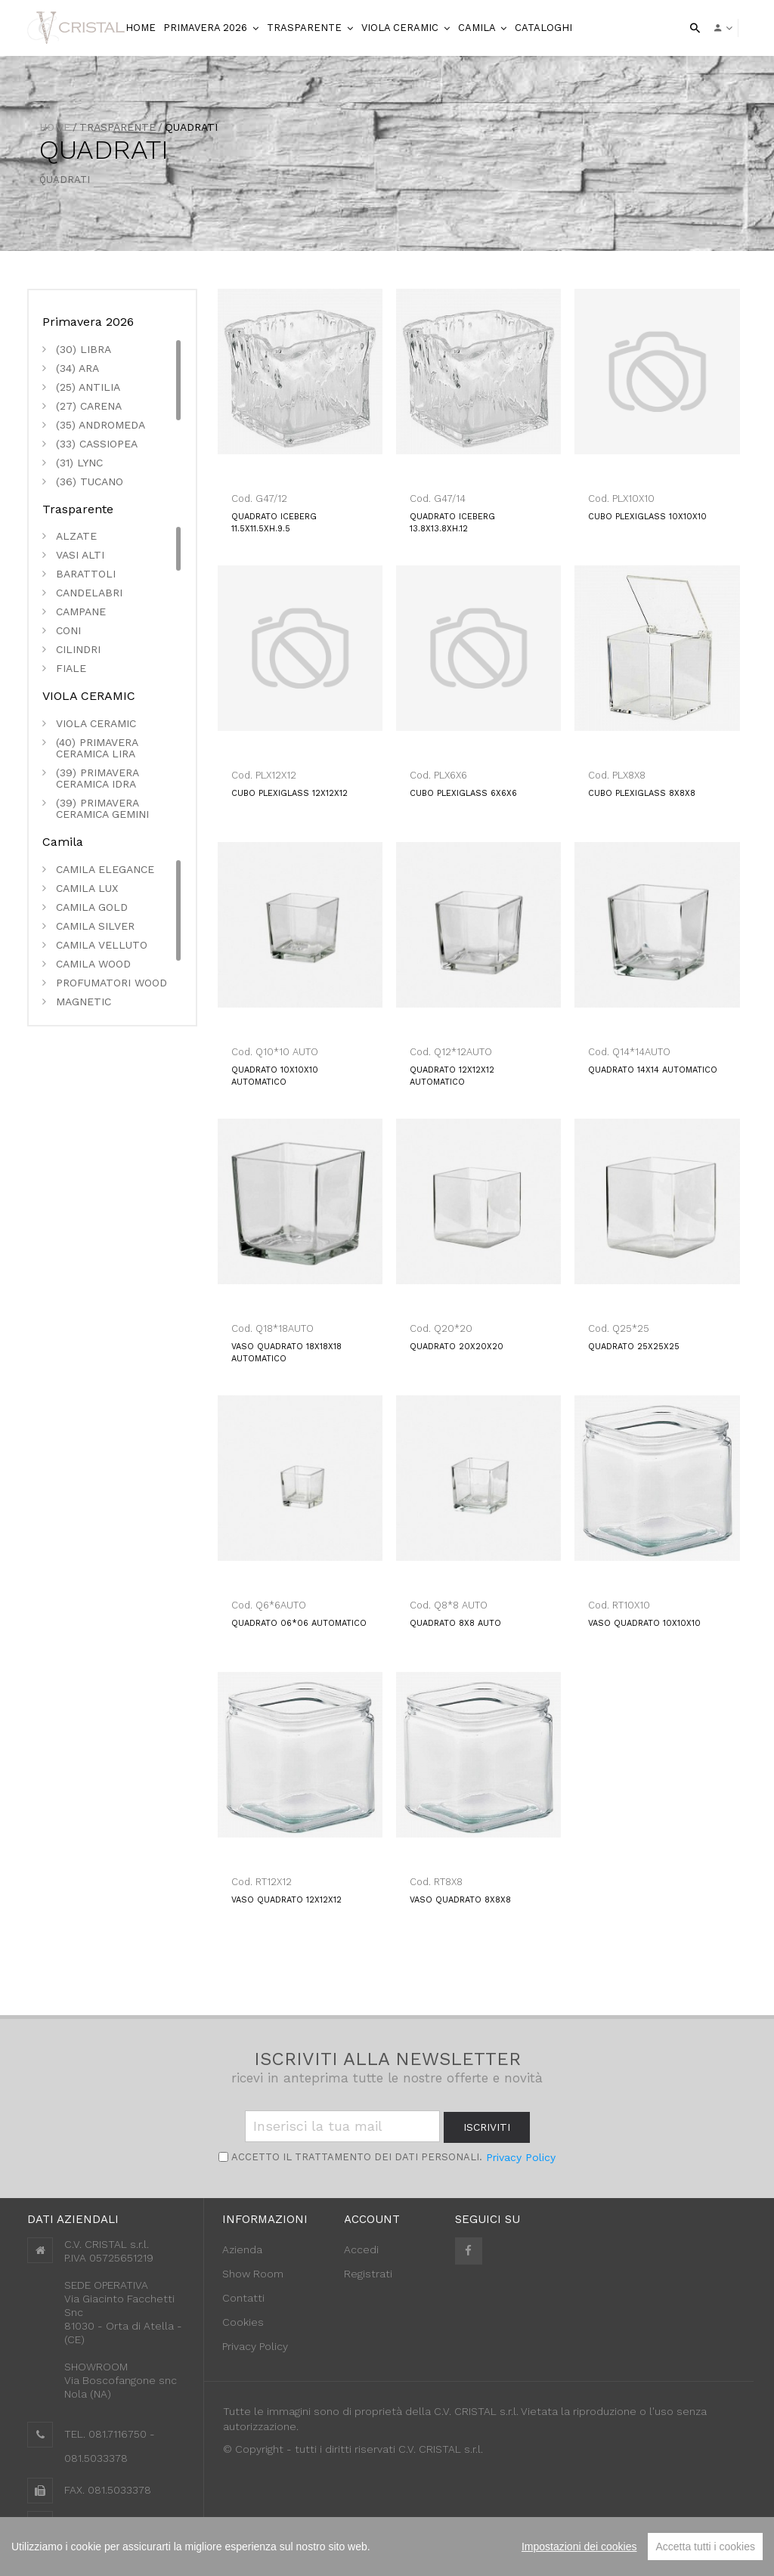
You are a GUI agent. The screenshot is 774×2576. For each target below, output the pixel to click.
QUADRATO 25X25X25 (634, 1346)
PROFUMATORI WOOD (111, 983)
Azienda (242, 2249)
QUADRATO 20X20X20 (456, 1346)
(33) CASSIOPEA (97, 444)
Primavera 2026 (206, 27)
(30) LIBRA (83, 349)
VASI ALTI (80, 555)
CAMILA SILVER (95, 926)
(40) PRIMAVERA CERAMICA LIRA (97, 748)
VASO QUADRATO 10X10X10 (644, 1623)
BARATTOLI (86, 574)
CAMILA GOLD (92, 907)
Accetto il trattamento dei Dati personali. (355, 2157)
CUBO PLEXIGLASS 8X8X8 (641, 793)
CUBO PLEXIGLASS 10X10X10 (647, 517)
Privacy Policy (521, 2157)
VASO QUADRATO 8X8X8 (460, 1900)
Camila (478, 27)
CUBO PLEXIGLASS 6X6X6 (463, 793)
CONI (68, 630)
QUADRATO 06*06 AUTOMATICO (299, 1623)
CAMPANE (81, 612)
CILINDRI (78, 649)
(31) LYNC (79, 463)
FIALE (71, 668)
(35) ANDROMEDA (100, 425)
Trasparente (306, 27)
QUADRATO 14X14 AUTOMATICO (652, 1070)
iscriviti (486, 2127)
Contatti (243, 2298)
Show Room (252, 2274)
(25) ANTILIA (88, 387)
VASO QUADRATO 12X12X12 (286, 1900)
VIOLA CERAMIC (401, 27)
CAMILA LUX (87, 888)
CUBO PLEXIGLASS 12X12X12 (289, 793)
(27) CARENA (89, 406)
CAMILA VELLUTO (101, 945)
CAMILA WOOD (93, 964)
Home (54, 127)
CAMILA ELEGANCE (105, 869)
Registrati (368, 2274)
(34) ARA (77, 368)
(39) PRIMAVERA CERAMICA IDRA (97, 778)
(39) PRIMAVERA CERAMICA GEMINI (102, 808)
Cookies (243, 2322)
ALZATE (76, 536)
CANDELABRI (89, 593)
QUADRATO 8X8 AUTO (455, 1623)
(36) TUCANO (89, 482)
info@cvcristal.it (105, 2523)
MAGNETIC (83, 1002)
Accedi (361, 2249)
